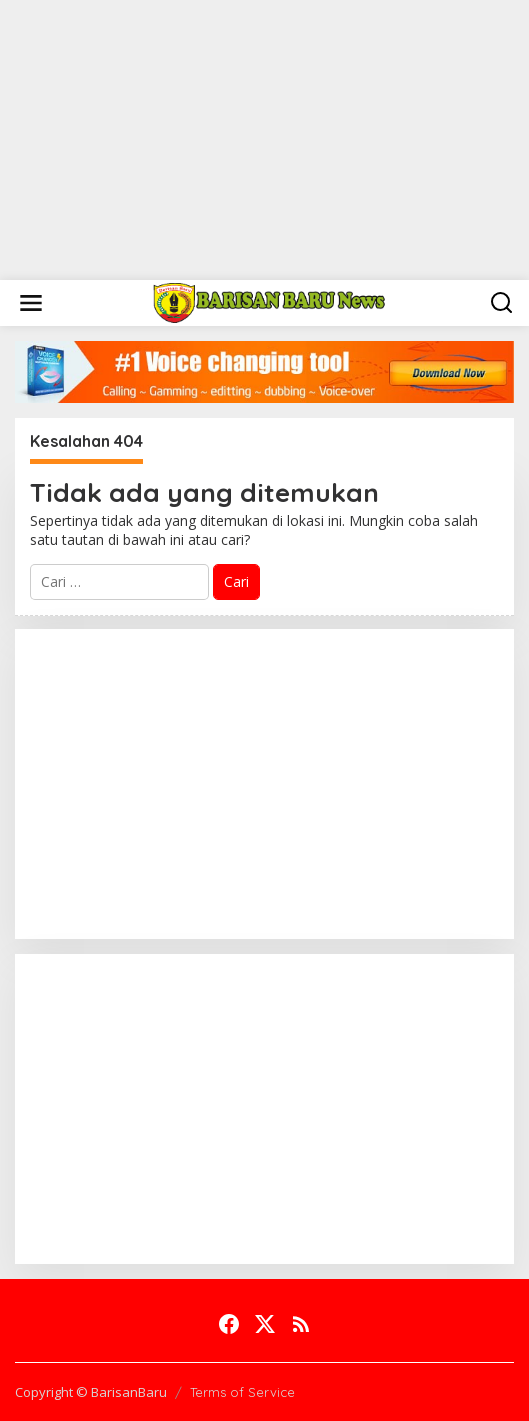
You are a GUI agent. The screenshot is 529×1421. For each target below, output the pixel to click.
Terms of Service (242, 1392)
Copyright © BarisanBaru (91, 1392)
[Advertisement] (264, 140)
